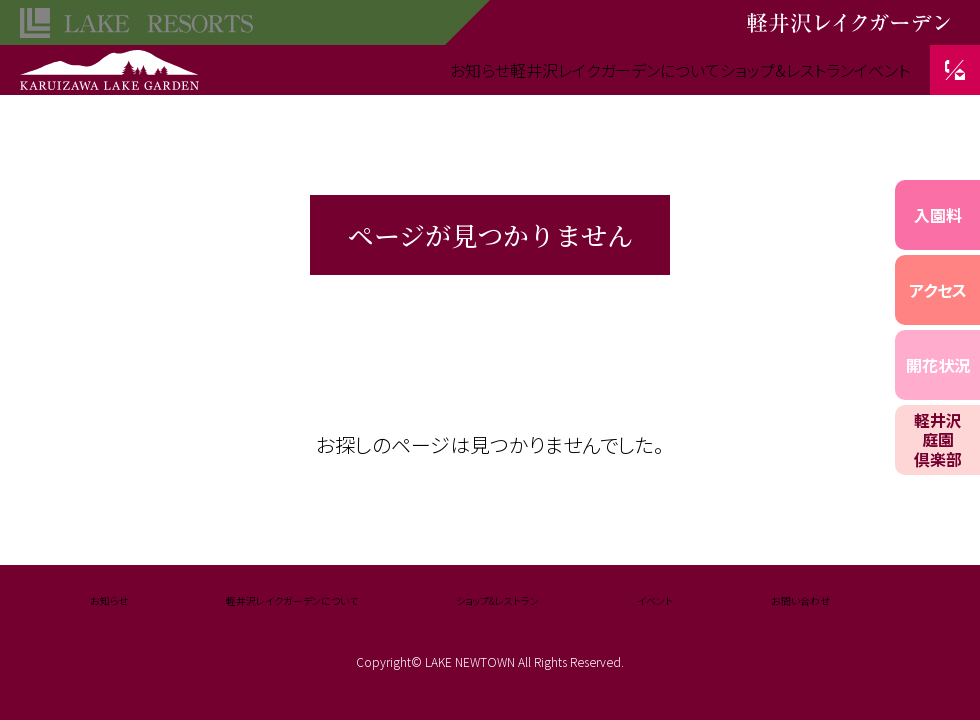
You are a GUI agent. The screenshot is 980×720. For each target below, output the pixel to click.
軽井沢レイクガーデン (110, 60)
